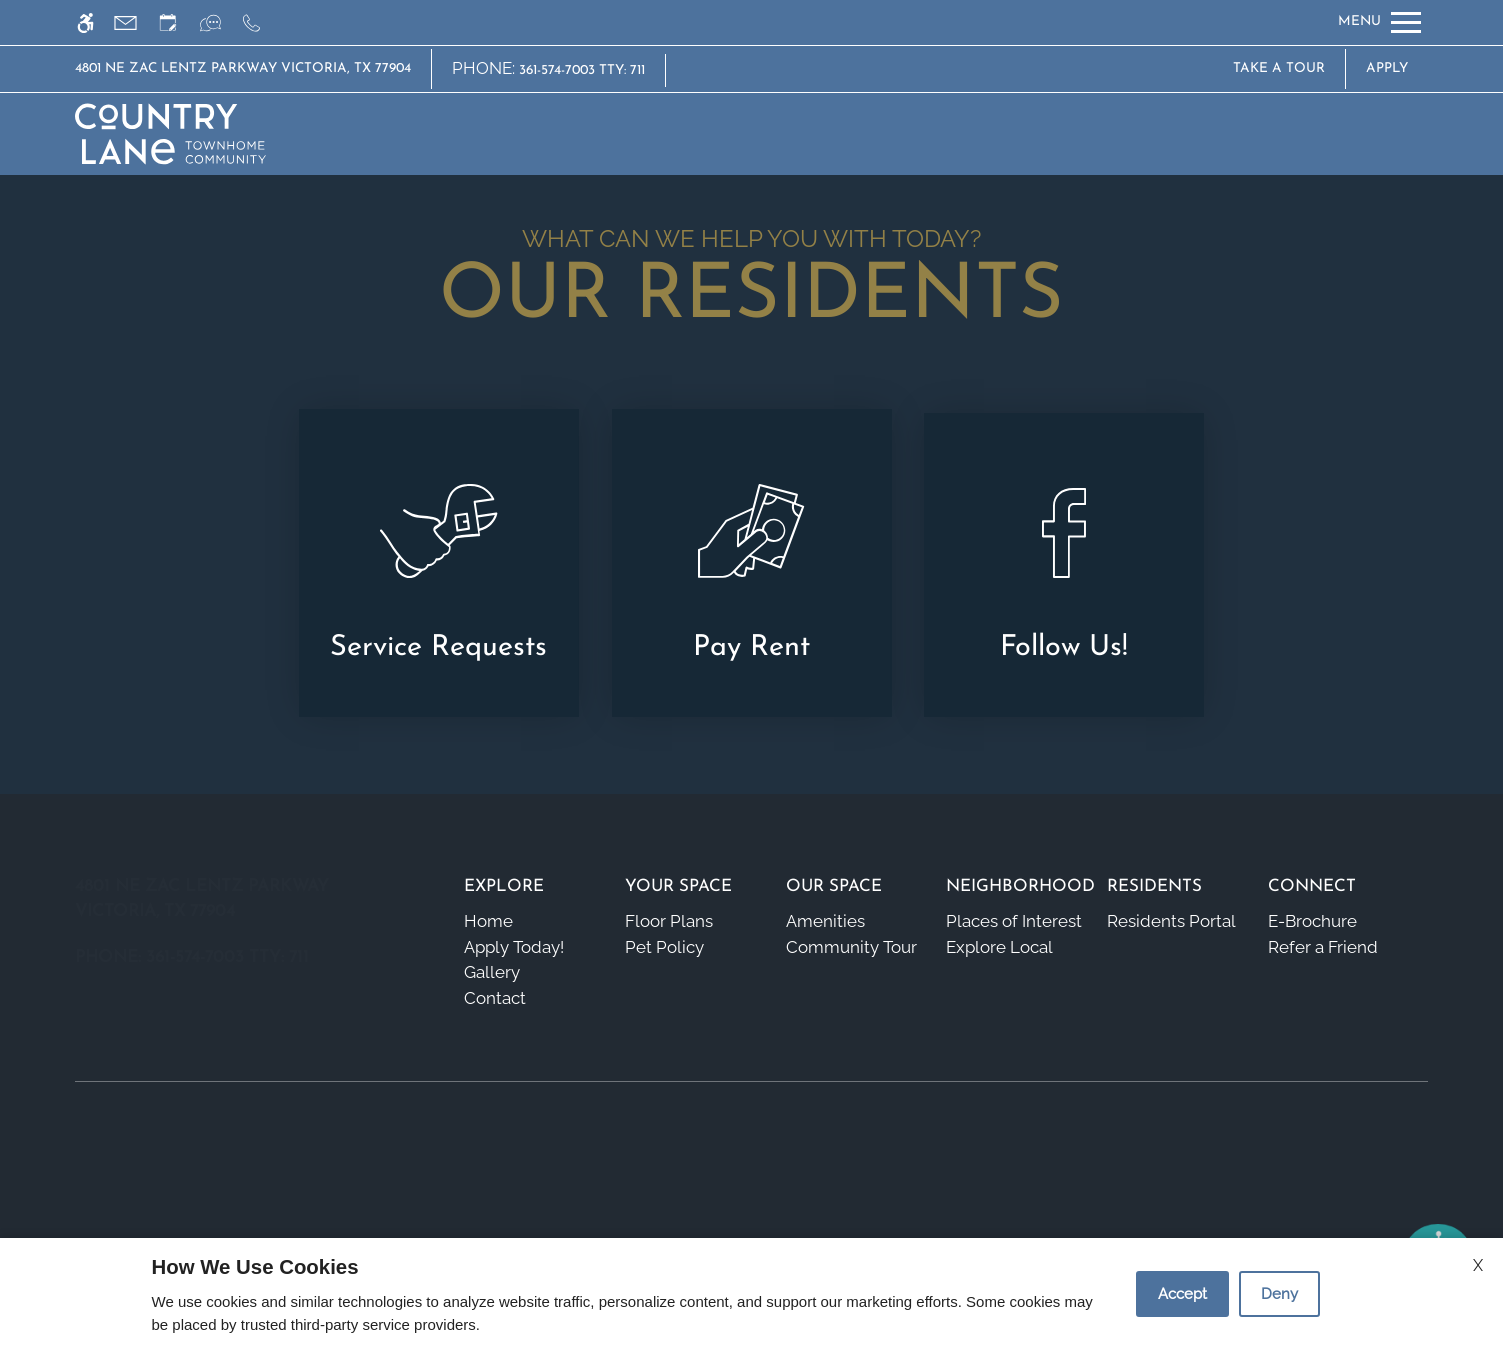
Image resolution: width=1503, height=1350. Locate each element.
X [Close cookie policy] (1478, 1265)
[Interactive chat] (219, 22)
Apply (1387, 68)
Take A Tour (1279, 68)
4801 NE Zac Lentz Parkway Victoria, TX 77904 (243, 68)
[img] (170, 134)
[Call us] (260, 22)
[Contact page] (134, 22)
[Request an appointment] (177, 22)
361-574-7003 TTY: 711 (582, 70)
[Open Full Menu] (1379, 22)
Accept (1182, 1294)
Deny (1279, 1294)
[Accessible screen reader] (94, 22)
